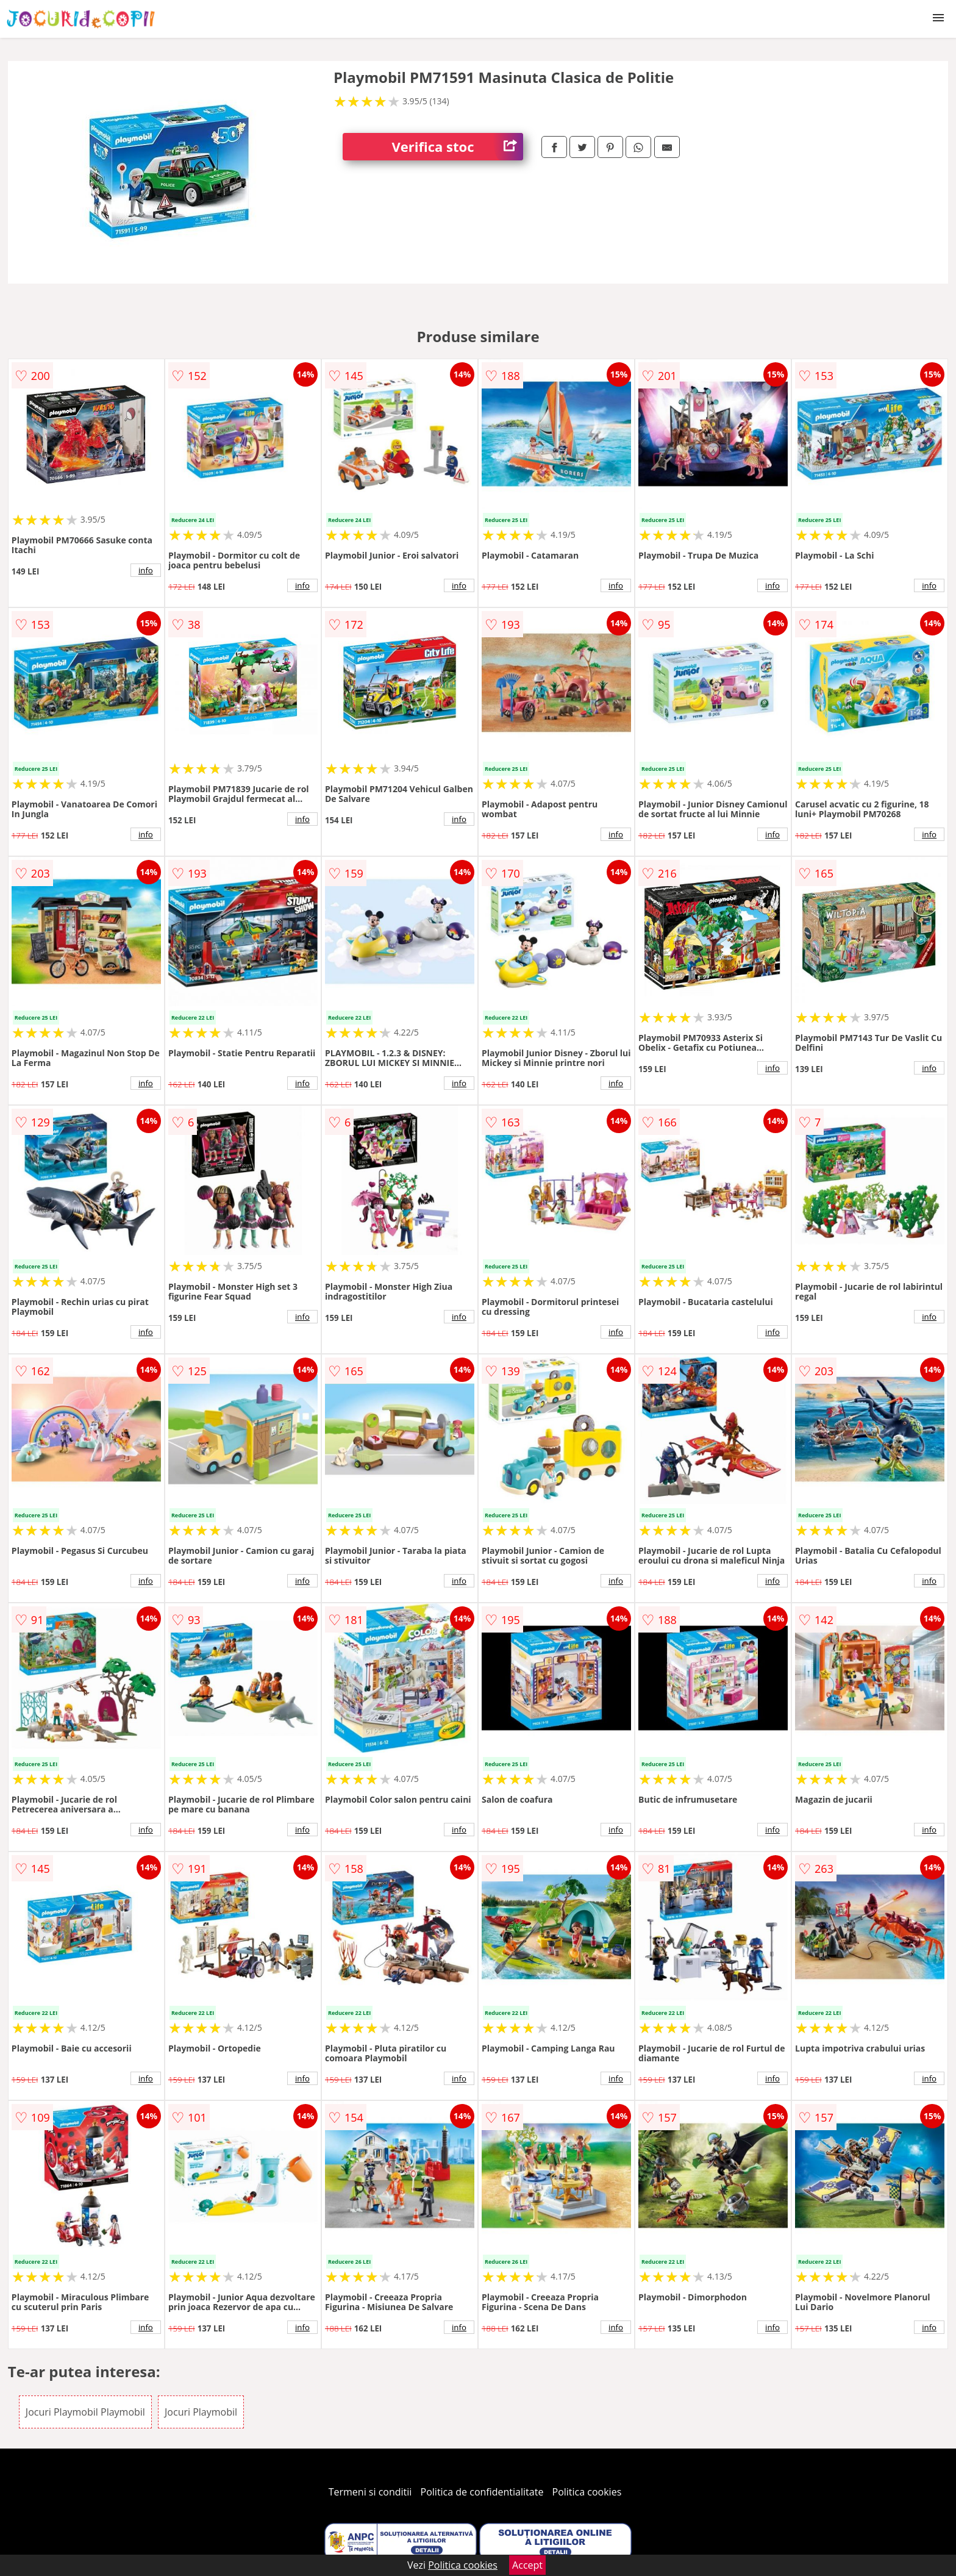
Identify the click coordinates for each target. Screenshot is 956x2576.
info (145, 570)
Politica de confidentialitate (482, 2492)
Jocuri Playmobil (201, 2412)
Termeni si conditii (370, 2492)
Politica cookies (587, 2492)
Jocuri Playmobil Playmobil (85, 2412)
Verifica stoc (457, 146)
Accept (527, 2565)
